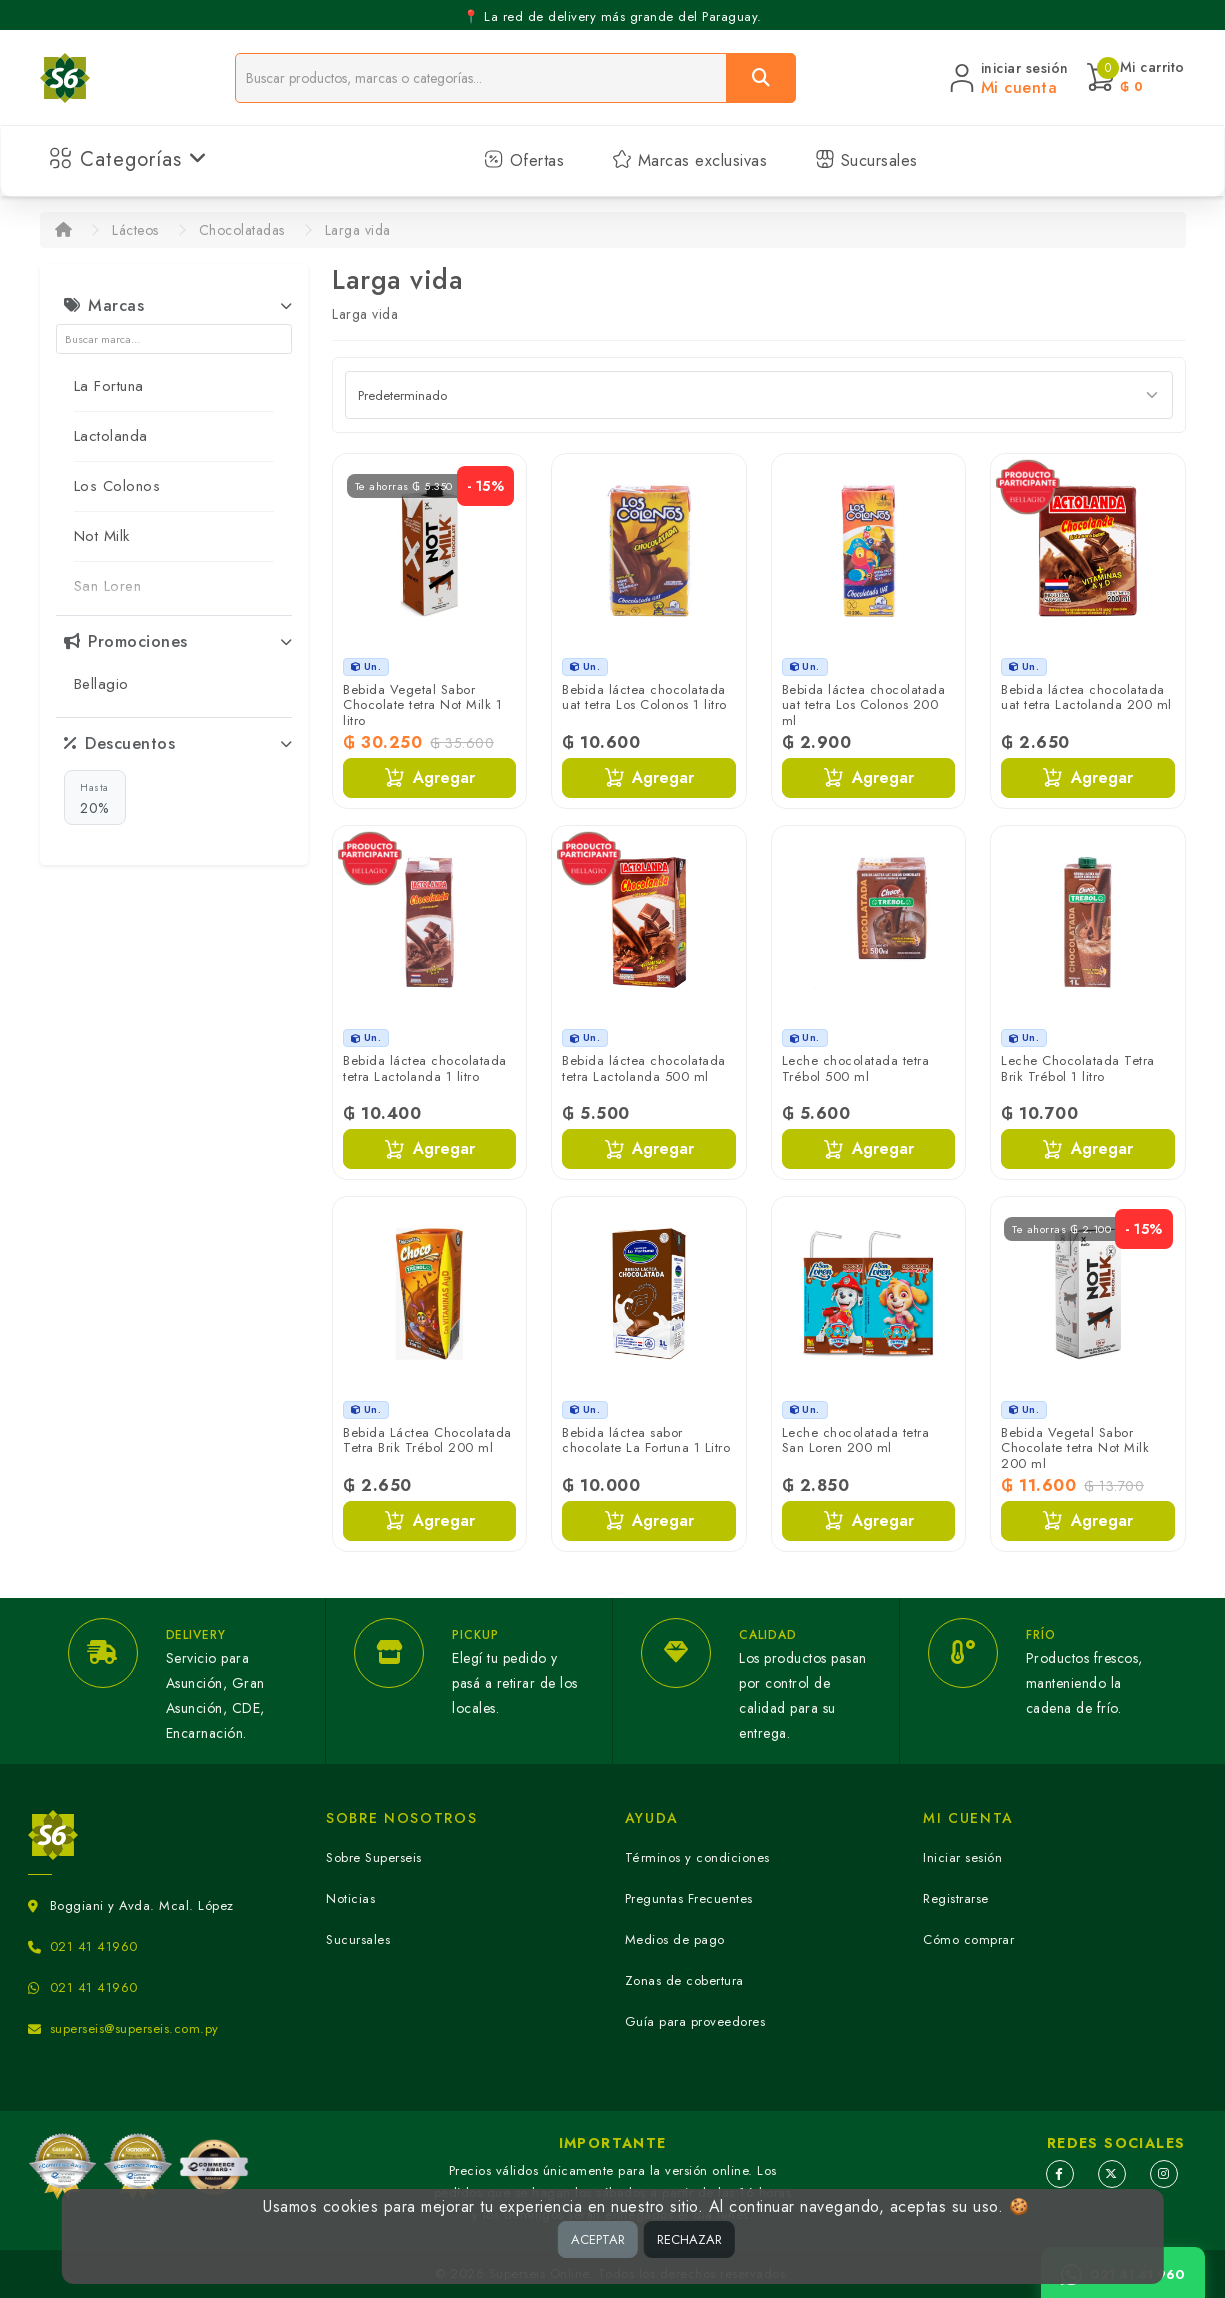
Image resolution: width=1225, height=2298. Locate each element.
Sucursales (866, 160)
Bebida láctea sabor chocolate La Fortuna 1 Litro (646, 1440)
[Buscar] (761, 78)
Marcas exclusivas (689, 160)
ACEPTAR (598, 2239)
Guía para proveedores (695, 2021)
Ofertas (524, 160)
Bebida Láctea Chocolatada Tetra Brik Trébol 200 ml (427, 1440)
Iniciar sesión (962, 1857)
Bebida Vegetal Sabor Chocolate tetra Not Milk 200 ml (1075, 1448)
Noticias (350, 1898)
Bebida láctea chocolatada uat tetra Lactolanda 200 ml (1086, 697)
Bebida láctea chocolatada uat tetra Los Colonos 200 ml (864, 705)
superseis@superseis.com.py (134, 2028)
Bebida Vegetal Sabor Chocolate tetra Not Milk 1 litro (422, 705)
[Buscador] (481, 78)
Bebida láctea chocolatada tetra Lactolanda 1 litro (425, 1068)
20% (94, 798)
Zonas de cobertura (684, 1980)
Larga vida (358, 230)
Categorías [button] (128, 159)
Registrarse (956, 1898)
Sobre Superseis (374, 1857)
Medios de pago (675, 1939)
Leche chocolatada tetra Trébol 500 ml (856, 1068)
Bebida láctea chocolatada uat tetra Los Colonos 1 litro (644, 697)
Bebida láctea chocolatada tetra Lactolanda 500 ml (644, 1068)
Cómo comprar (968, 1939)
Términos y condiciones (697, 1857)
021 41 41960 (94, 1946)
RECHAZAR (689, 2239)
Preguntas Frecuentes (689, 1898)
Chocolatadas (242, 230)
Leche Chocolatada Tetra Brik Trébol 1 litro (1078, 1068)
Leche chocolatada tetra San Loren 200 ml (856, 1440)
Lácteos (135, 230)
